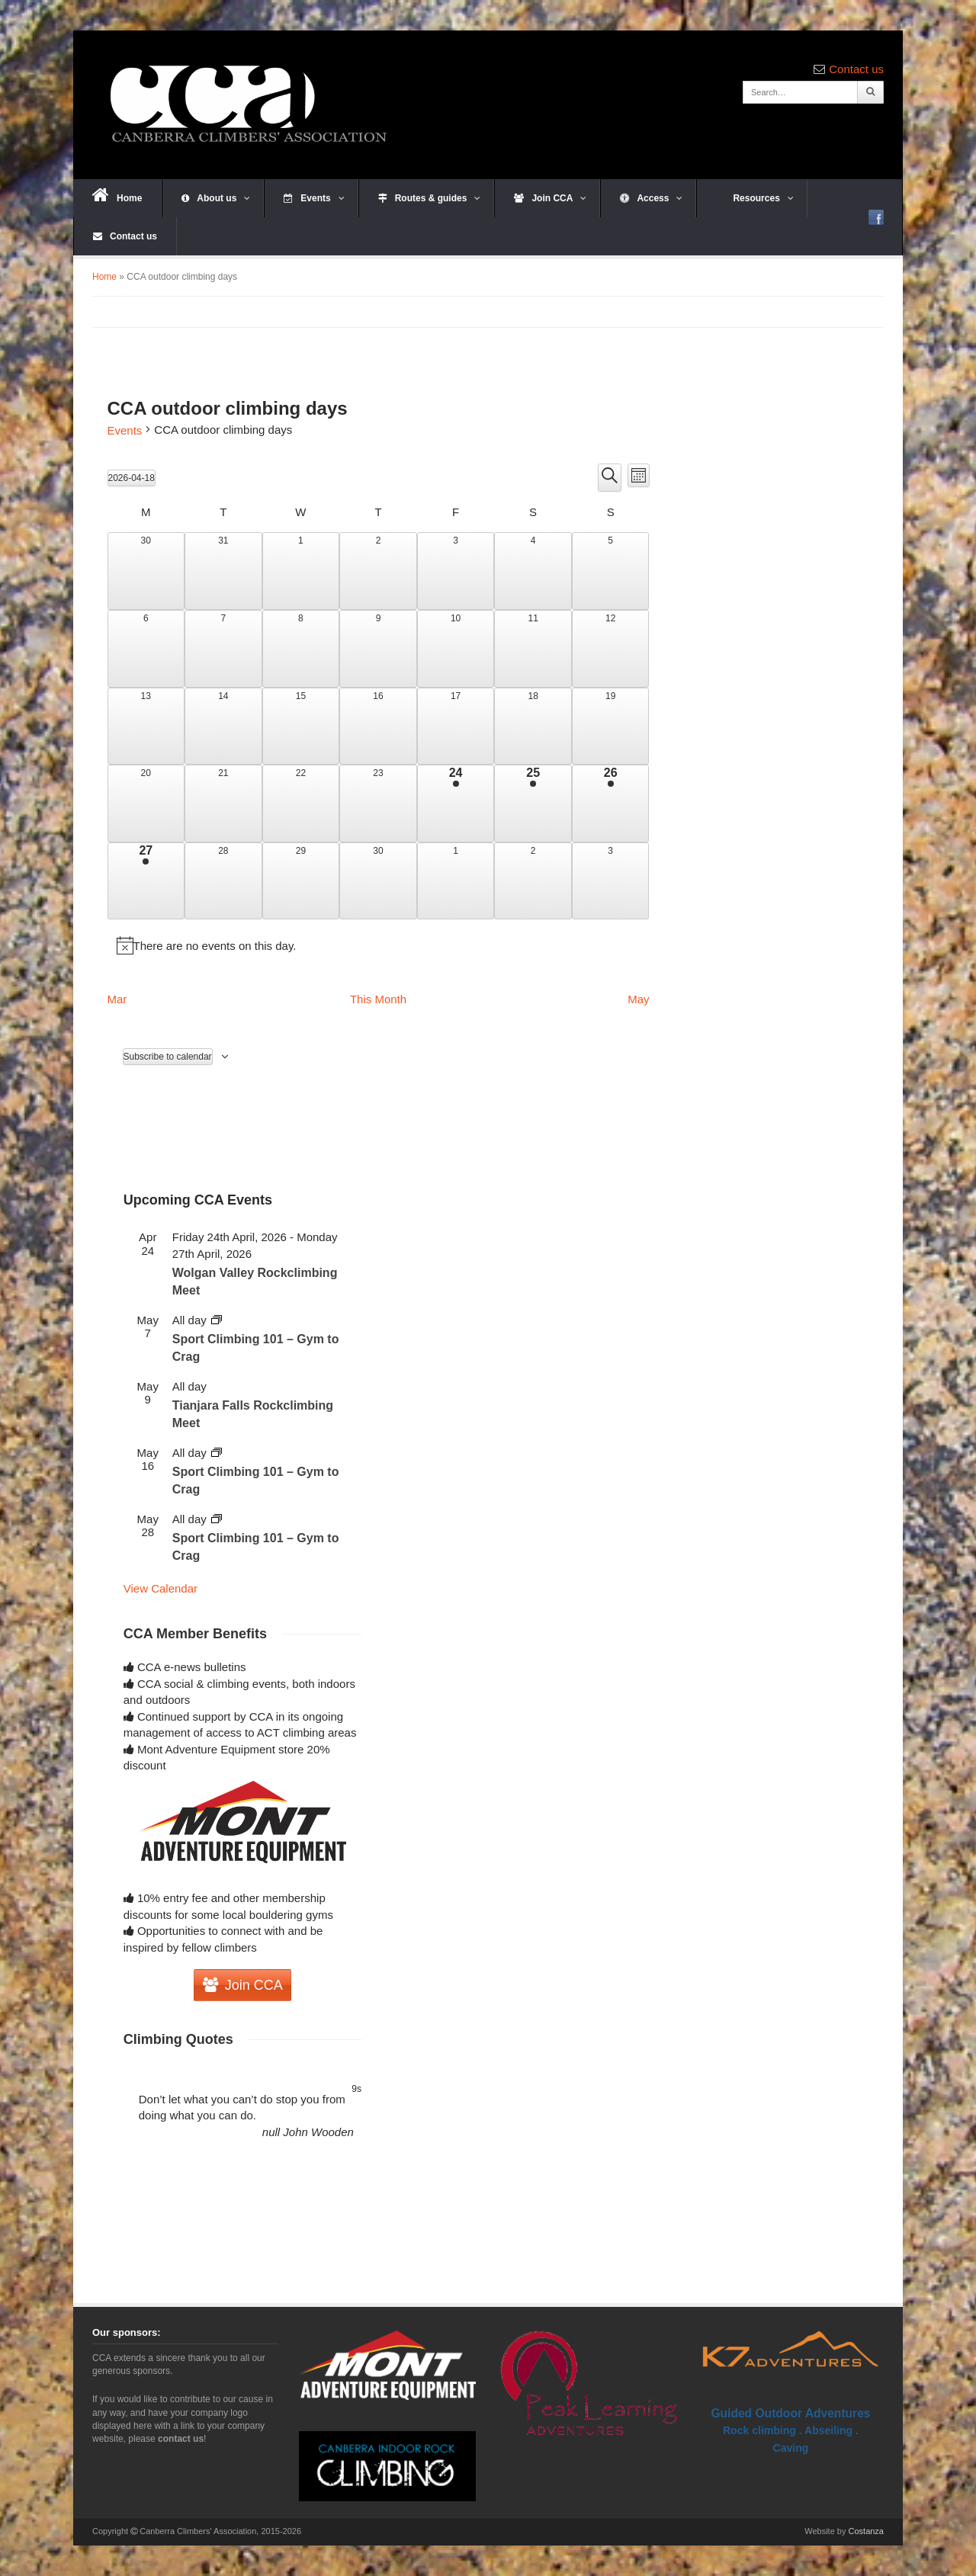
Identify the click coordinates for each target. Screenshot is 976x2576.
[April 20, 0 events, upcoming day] (146, 803)
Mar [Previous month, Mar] (117, 999)
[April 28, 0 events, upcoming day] (223, 881)
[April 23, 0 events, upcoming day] (378, 803)
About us (215, 198)
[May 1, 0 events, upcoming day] (456, 881)
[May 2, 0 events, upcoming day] (533, 881)
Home (117, 195)
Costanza (866, 2531)
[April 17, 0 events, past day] (456, 726)
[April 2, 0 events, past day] (378, 571)
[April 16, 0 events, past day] (378, 726)
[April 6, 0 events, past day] (146, 649)
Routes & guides (429, 198)
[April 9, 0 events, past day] (378, 649)
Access (651, 198)
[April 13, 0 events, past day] (146, 726)
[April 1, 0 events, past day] (301, 571)
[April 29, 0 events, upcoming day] (301, 881)
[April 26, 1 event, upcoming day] (611, 803)
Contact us (856, 69)
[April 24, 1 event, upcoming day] (456, 803)
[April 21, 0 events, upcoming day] (223, 803)
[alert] (379, 945)
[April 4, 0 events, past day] (533, 571)
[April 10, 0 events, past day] (456, 649)
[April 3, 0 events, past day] (456, 571)
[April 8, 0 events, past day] (301, 649)
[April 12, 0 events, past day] (611, 649)
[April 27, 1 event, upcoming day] (146, 881)
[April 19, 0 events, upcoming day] (611, 726)
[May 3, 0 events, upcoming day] (611, 881)
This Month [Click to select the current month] (378, 999)
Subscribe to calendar (168, 1056)
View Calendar (160, 1588)
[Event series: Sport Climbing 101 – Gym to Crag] (216, 1320)
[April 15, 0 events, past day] (301, 726)
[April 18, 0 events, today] (533, 726)
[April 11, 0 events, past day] (533, 649)
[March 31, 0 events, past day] (223, 571)
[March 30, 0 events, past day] (146, 571)
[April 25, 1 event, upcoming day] (533, 803)
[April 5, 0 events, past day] (611, 571)
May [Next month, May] (638, 999)
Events (314, 198)
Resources (754, 198)
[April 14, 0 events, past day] (223, 726)
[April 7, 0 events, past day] (223, 649)
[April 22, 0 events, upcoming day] (301, 803)
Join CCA (550, 198)
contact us (181, 2438)
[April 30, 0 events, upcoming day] (378, 881)
